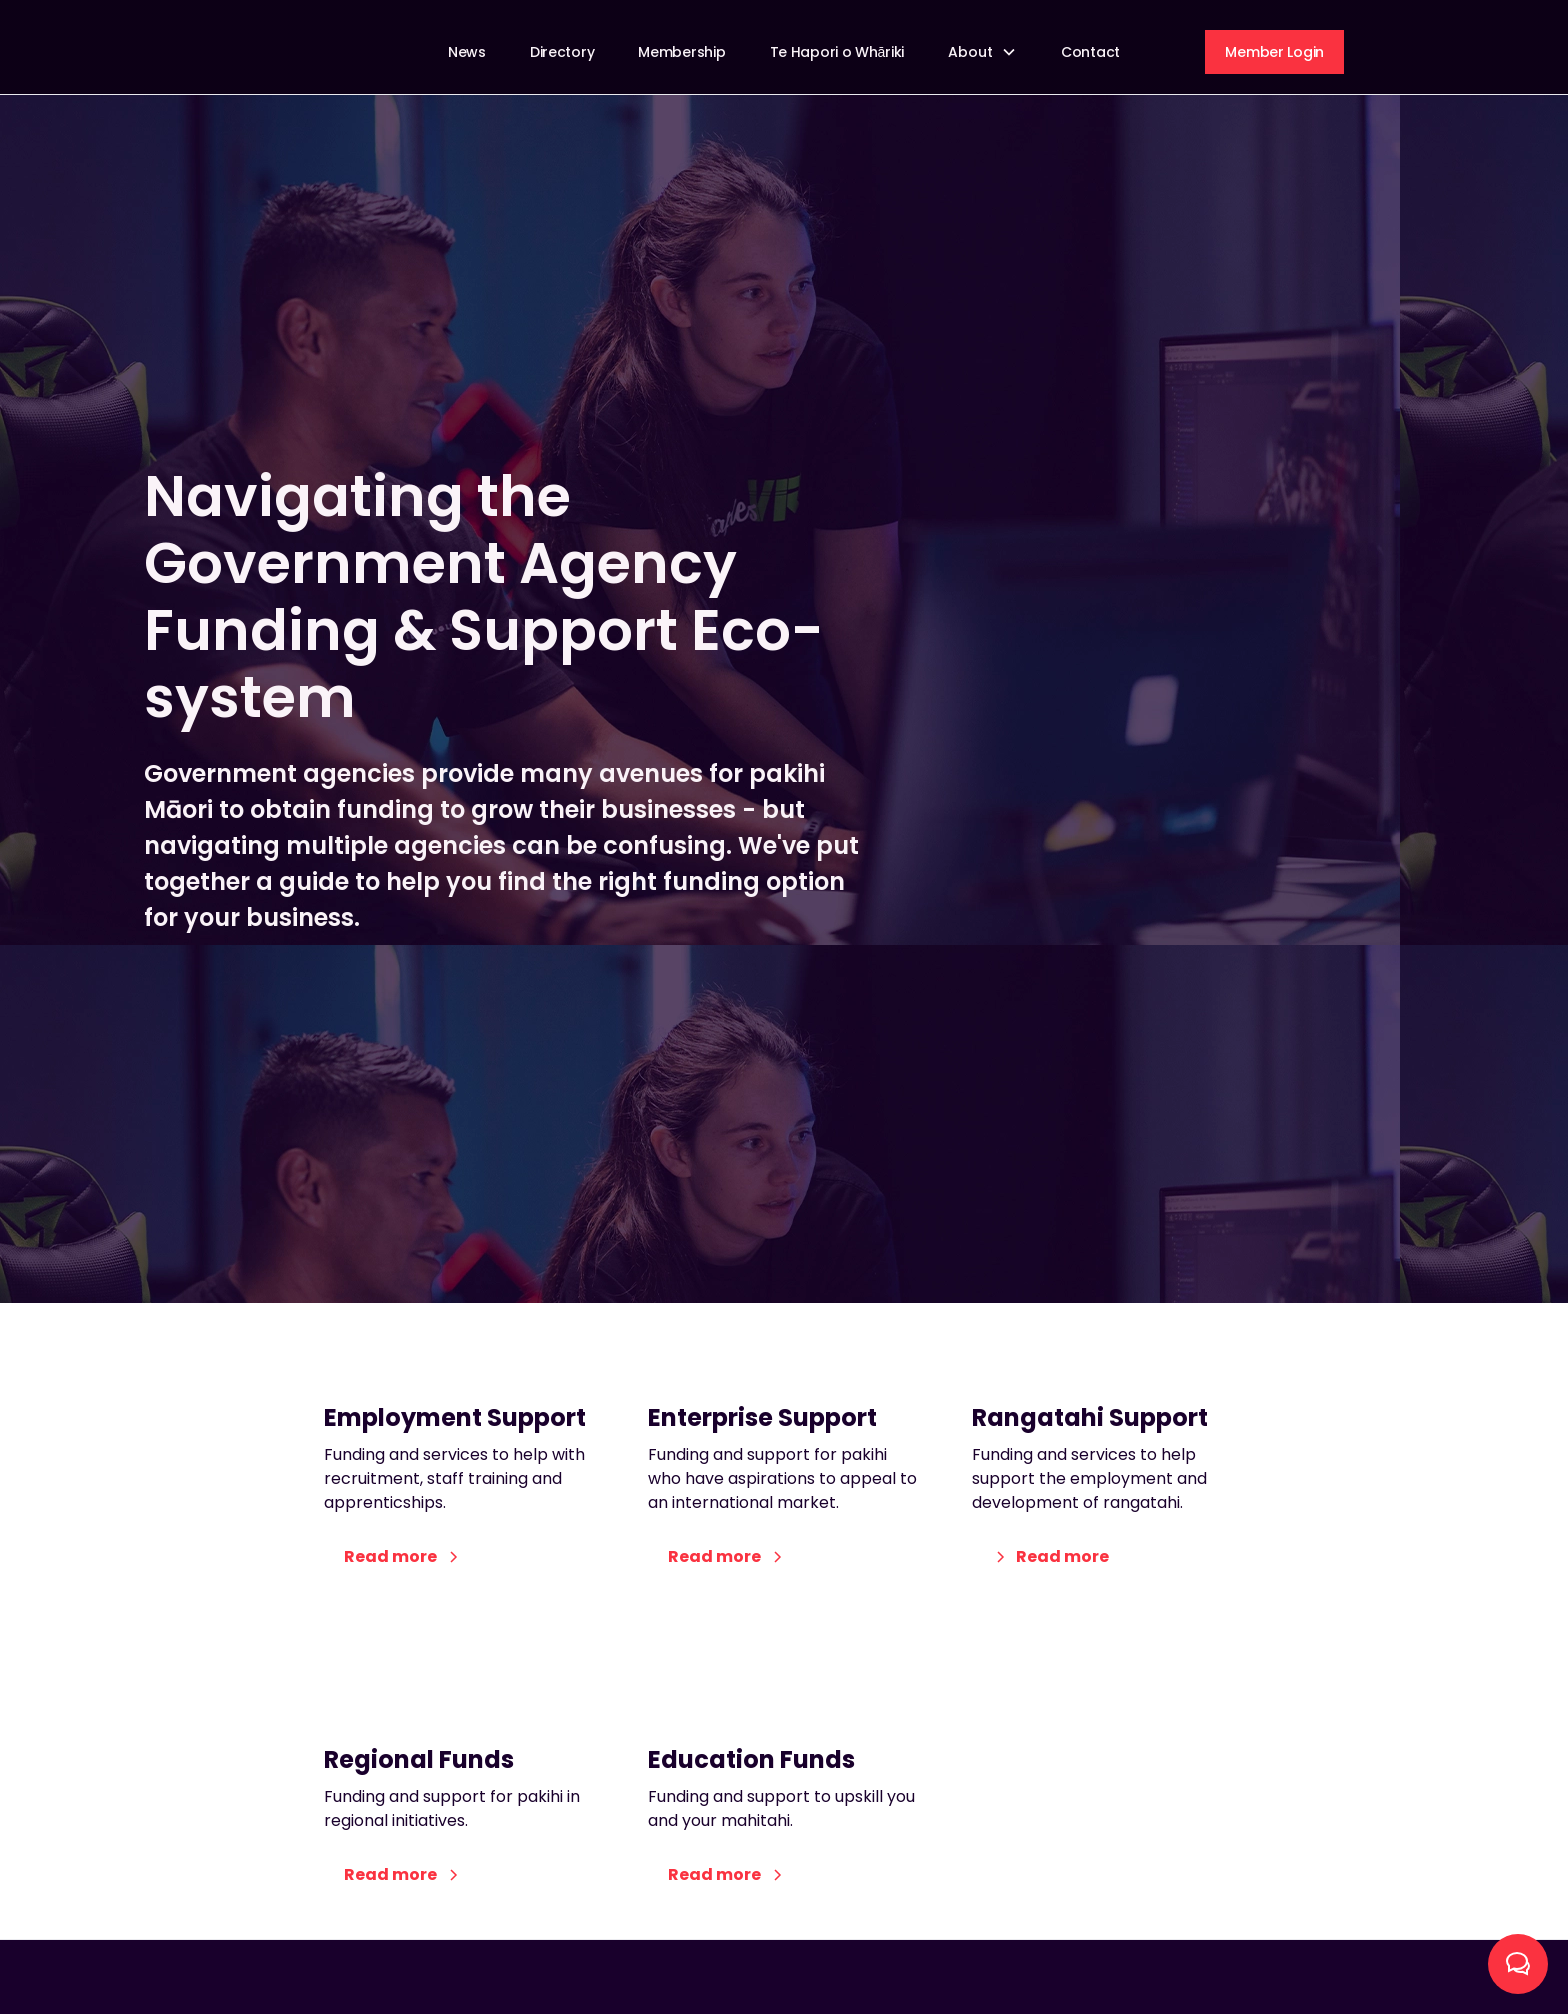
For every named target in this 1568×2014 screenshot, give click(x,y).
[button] (982, 52)
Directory (562, 52)
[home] (293, 52)
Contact (1090, 52)
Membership (681, 52)
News (467, 52)
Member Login (1274, 52)
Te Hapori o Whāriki (837, 52)
